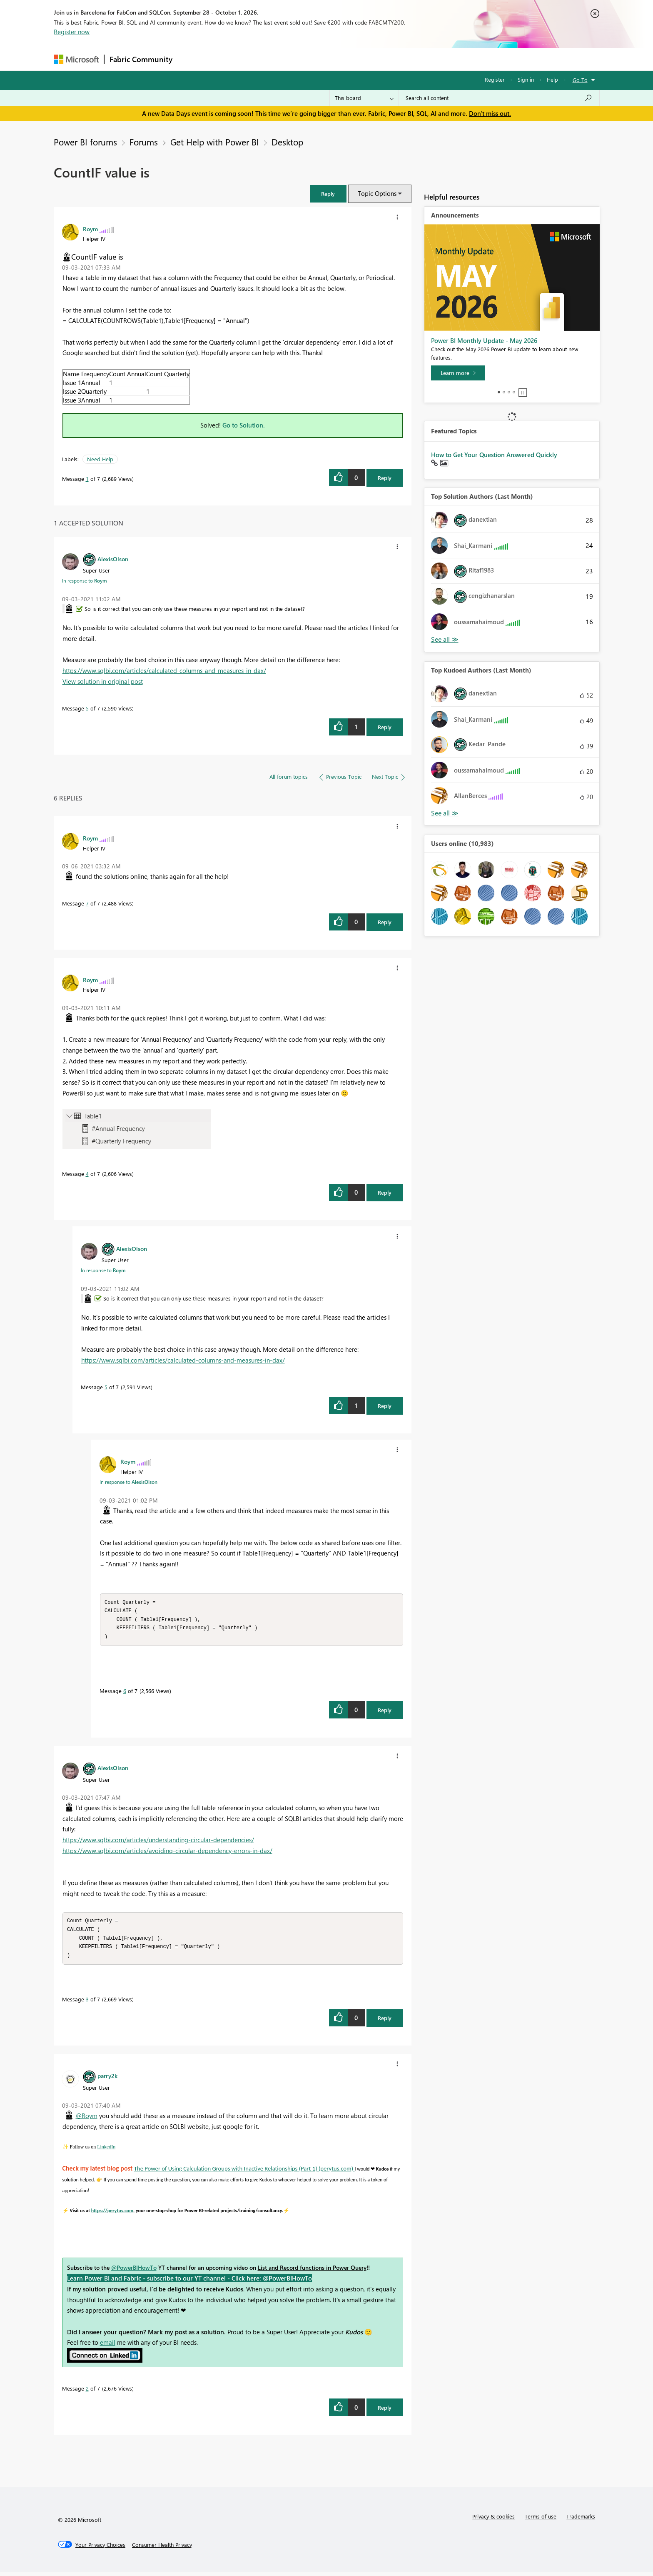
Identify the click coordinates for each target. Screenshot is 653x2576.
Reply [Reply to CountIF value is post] (384, 477)
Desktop (287, 142)
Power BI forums (85, 142)
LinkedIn (106, 2151)
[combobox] (499, 98)
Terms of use (540, 2520)
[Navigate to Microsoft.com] (76, 59)
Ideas (262, 59)
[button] (328, 193)
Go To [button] (580, 79)
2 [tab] (504, 392)
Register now (72, 32)
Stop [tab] (522, 392)
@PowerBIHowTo (134, 2272)
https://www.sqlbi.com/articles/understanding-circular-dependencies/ (158, 1842)
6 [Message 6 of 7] (124, 1692)
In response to (84, 580)
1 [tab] (499, 392)
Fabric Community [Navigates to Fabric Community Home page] (141, 59)
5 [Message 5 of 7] (87, 708)
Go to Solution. (243, 425)
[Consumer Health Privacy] (162, 2548)
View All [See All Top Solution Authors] (445, 639)
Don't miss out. (490, 113)
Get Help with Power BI (214, 142)
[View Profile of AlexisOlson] (112, 559)
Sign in (526, 79)
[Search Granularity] (364, 98)
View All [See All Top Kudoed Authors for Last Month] (445, 813)
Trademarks (580, 2520)
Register (495, 79)
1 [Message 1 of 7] (87, 478)
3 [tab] (509, 392)
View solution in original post (102, 681)
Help (552, 79)
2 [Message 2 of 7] (87, 2392)
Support (404, 59)
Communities (299, 59)
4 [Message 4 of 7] (87, 1173)
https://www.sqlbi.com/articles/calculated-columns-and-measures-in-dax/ (164, 670)
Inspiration (228, 59)
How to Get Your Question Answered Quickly (494, 454)
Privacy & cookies (493, 2520)
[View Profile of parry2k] (107, 2080)
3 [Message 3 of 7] (87, 2003)
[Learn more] (458, 372)
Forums (191, 59)
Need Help (100, 459)
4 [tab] (514, 392)
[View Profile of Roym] (90, 229)
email (107, 2346)
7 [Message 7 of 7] (87, 903)
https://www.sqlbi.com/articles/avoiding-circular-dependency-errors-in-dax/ (167, 1852)
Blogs (336, 59)
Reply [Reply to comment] (384, 726)
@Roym (86, 2120)
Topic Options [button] (377, 193)
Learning (368, 59)
